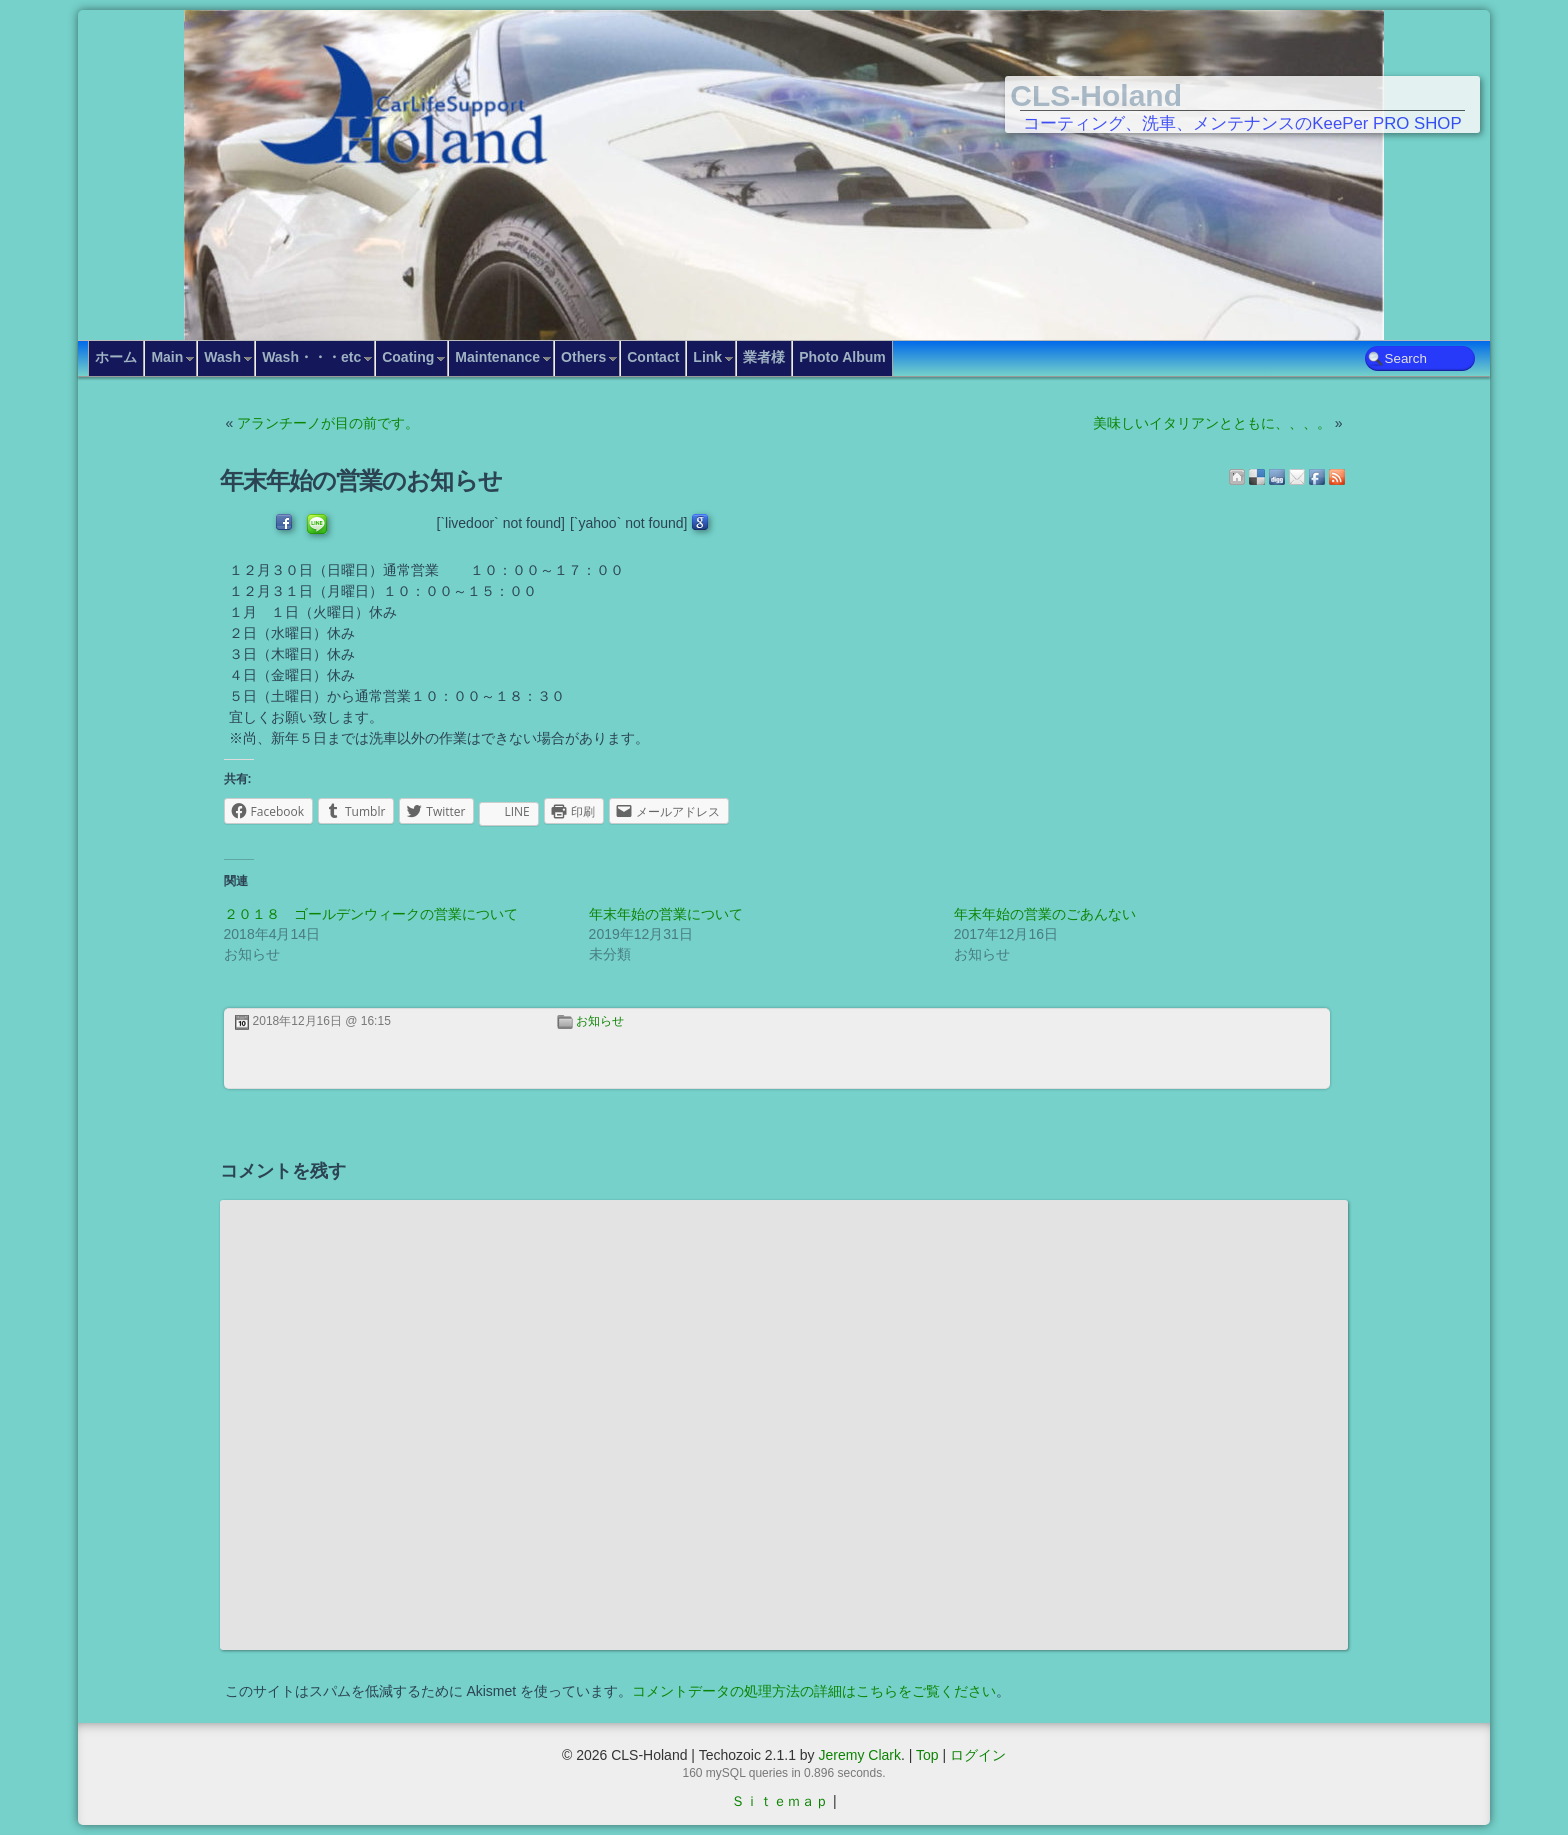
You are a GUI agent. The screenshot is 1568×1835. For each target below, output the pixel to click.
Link (707, 357)
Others (583, 357)
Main (167, 357)
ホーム (116, 357)
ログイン (978, 1755)
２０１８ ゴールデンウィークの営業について (371, 914)
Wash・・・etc (311, 357)
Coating (408, 357)
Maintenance (497, 357)
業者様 (764, 357)
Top (927, 1755)
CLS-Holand (1096, 95)
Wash (222, 357)
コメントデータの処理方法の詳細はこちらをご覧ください (814, 1691)
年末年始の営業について (666, 914)
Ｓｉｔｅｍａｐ (780, 1801)
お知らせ (600, 1021)
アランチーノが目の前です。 (328, 423)
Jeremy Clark (859, 1755)
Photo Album (842, 357)
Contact (653, 357)
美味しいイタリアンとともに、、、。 (1212, 423)
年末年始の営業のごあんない (1045, 914)
